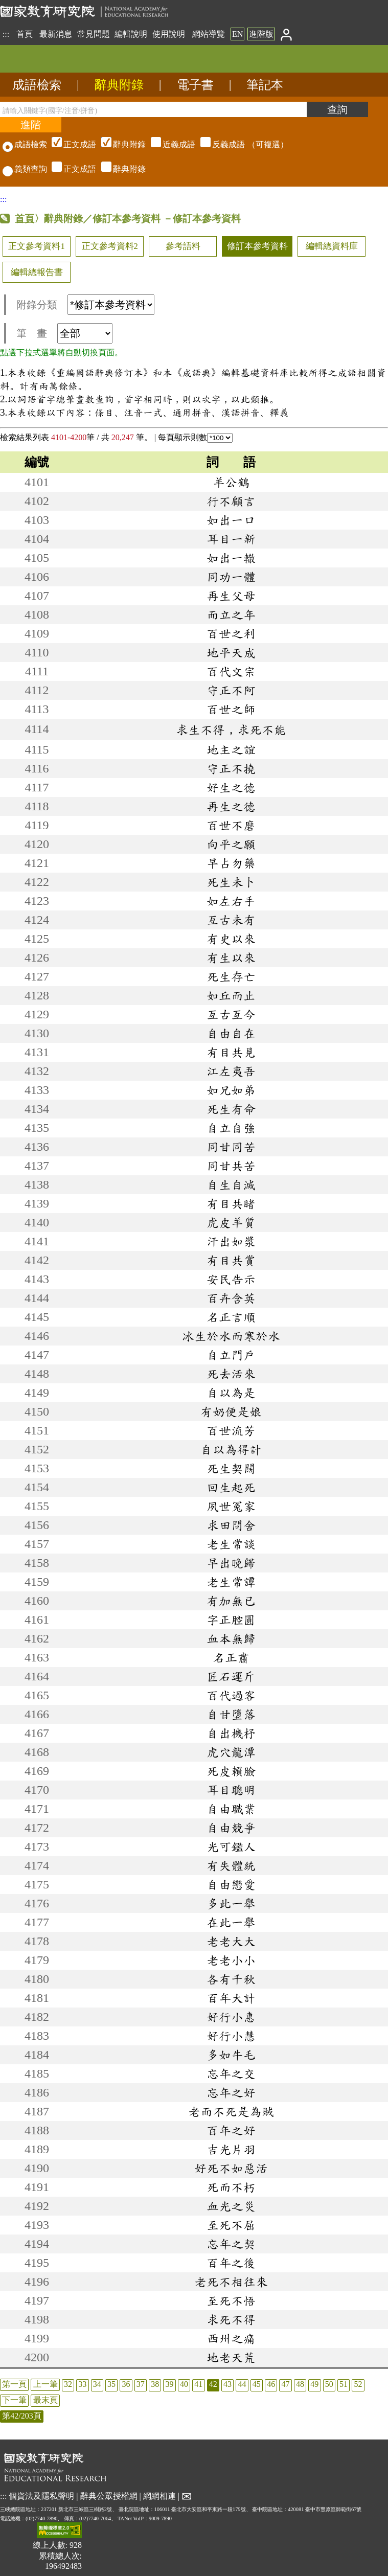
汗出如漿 (231, 1241)
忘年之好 (231, 2092)
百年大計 (231, 1997)
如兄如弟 (231, 1090)
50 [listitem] (329, 2384)
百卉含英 (231, 1298)
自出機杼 (231, 1733)
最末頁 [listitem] (45, 2400)
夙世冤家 (231, 1506)
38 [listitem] (155, 2384)
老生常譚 (231, 1581)
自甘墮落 (231, 1714)
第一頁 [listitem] (14, 2384)
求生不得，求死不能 (231, 729)
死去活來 (231, 1373)
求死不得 (231, 2319)
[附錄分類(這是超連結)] (110, 304)
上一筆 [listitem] (45, 2384)
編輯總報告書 (37, 272)
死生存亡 (231, 976)
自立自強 (231, 1127)
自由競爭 (231, 1827)
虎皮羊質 (231, 1222)
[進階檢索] (30, 124)
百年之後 (231, 2262)
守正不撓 (231, 768)
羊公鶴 (231, 482)
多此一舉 (231, 1903)
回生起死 (231, 1487)
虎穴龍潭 (231, 1752)
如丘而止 (231, 995)
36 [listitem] (126, 2384)
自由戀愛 (231, 1884)
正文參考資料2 (110, 246)
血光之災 (231, 2206)
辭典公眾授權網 (109, 2495)
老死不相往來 (231, 2281)
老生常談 (231, 1544)
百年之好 (231, 2130)
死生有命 (231, 1108)
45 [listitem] (257, 2384)
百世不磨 (231, 825)
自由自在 (231, 1033)
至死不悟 (231, 2300)
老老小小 (231, 1960)
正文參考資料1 (36, 246)
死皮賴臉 (231, 1770)
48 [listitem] (300, 2384)
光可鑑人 (231, 1846)
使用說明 (168, 34)
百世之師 (231, 709)
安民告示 (231, 1279)
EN (237, 34)
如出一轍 (231, 557)
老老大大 (231, 1941)
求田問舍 (231, 1525)
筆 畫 (64, 333)
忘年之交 (231, 2073)
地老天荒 (231, 2357)
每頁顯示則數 (195, 437)
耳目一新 (231, 538)
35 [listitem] (111, 2384)
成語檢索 (36, 85)
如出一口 (231, 520)
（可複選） (168, 144)
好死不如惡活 (231, 2168)
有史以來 (231, 938)
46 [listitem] (271, 2384)
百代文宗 (231, 671)
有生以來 (231, 957)
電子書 (195, 85)
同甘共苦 (231, 1165)
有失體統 (231, 1865)
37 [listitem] (140, 2384)
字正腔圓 (231, 1619)
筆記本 (264, 85)
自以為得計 (231, 1449)
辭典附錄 (119, 85)
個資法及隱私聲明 (41, 2495)
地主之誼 (231, 749)
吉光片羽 (231, 2149)
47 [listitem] (286, 2384)
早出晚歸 (231, 1562)
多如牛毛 (231, 2054)
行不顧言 (231, 501)
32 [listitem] (68, 2384)
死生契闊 (231, 1468)
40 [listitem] (184, 2384)
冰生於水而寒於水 (231, 1335)
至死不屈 (231, 2224)
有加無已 (231, 1600)
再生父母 (231, 595)
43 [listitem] (227, 2384)
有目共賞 (231, 1260)
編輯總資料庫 (332, 246)
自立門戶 (231, 1354)
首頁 (24, 34)
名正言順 (231, 1317)
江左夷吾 (231, 1071)
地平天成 (231, 652)
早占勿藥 (231, 863)
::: (6, 34)
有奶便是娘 (231, 1411)
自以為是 (231, 1392)
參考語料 (183, 246)
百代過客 (231, 1695)
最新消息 (55, 34)
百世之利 (231, 633)
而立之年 (231, 614)
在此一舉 (231, 1922)
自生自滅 (231, 1184)
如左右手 (231, 900)
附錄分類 (85, 304)
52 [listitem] (358, 2384)
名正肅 (231, 1657)
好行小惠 (231, 2016)
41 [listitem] (198, 2384)
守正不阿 (231, 690)
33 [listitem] (82, 2384)
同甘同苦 (231, 1146)
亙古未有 (231, 919)
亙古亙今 (231, 1014)
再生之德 (231, 806)
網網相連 (159, 2495)
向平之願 (231, 844)
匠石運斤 (231, 1676)
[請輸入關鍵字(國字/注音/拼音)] (153, 109)
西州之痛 (231, 2338)
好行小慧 (231, 2035)
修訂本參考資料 (257, 246)
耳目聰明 (231, 1789)
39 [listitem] (170, 2384)
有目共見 (231, 1052)
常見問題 (93, 34)
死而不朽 (231, 2187)
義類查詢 (25, 169)
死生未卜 (231, 881)
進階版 (261, 34)
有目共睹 (231, 1203)
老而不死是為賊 (231, 2111)
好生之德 (231, 787)
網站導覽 (208, 34)
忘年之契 (231, 2243)
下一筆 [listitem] (14, 2400)
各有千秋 (231, 1979)
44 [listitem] (242, 2384)
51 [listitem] (343, 2384)
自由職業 (231, 1808)
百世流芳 (231, 1430)
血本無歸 (231, 1638)
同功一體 (231, 576)
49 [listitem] (314, 2384)
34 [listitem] (97, 2384)
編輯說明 (131, 34)
